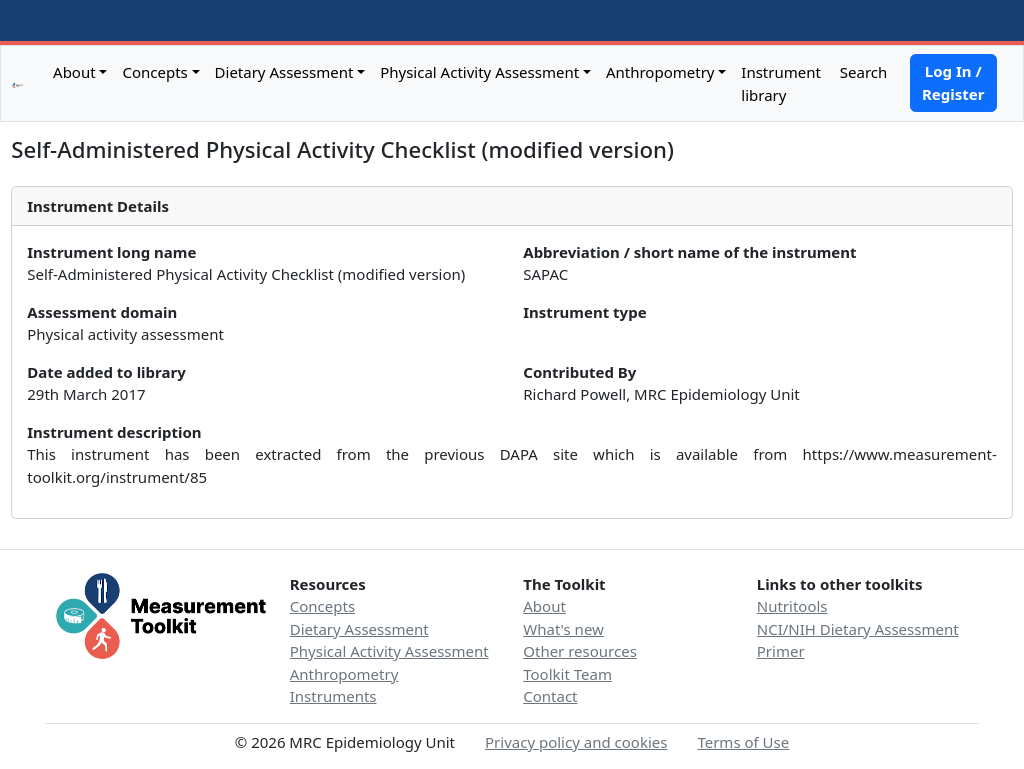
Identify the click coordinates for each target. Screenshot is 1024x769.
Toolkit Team (567, 674)
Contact (550, 696)
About (74, 72)
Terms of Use (743, 742)
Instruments (333, 696)
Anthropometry (660, 72)
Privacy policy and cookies (576, 742)
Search (861, 72)
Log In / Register (953, 82)
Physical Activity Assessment (479, 72)
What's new (563, 629)
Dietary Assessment (284, 72)
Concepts (154, 72)
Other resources (580, 651)
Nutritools (792, 606)
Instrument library (781, 83)
